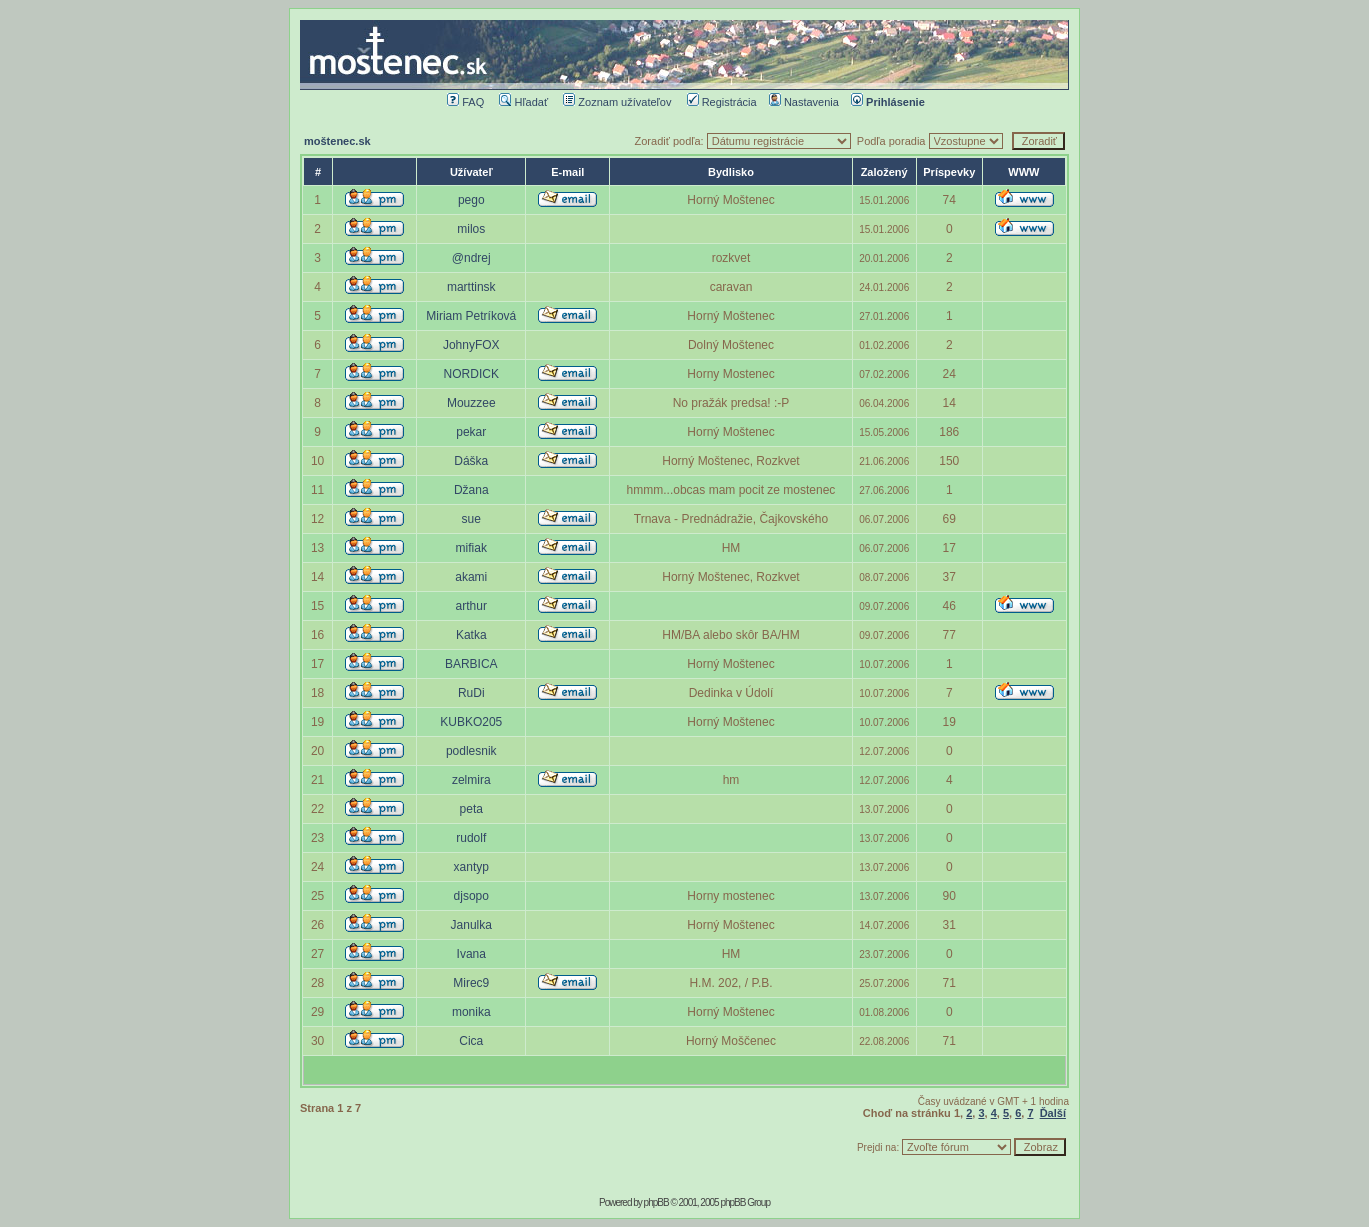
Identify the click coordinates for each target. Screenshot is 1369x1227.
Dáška (471, 461)
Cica (471, 1041)
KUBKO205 (471, 722)
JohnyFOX (471, 345)
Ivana (471, 954)
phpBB (656, 1202)
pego (471, 200)
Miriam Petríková (471, 316)
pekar (471, 432)
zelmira (471, 780)
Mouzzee (471, 403)
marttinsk (471, 287)
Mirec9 (471, 983)
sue (471, 519)
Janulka (471, 925)
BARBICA (471, 664)
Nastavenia (804, 102)
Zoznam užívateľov (617, 102)
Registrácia (722, 102)
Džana (471, 490)
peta (471, 809)
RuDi (471, 693)
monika (471, 1012)
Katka (471, 635)
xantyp (471, 867)
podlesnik (471, 751)
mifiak (471, 548)
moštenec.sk (337, 141)
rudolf (471, 838)
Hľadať (523, 102)
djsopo (471, 896)
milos (471, 229)
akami (471, 577)
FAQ (465, 102)
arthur (471, 606)
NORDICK (471, 374)
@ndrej (471, 258)
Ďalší (1053, 1113)
